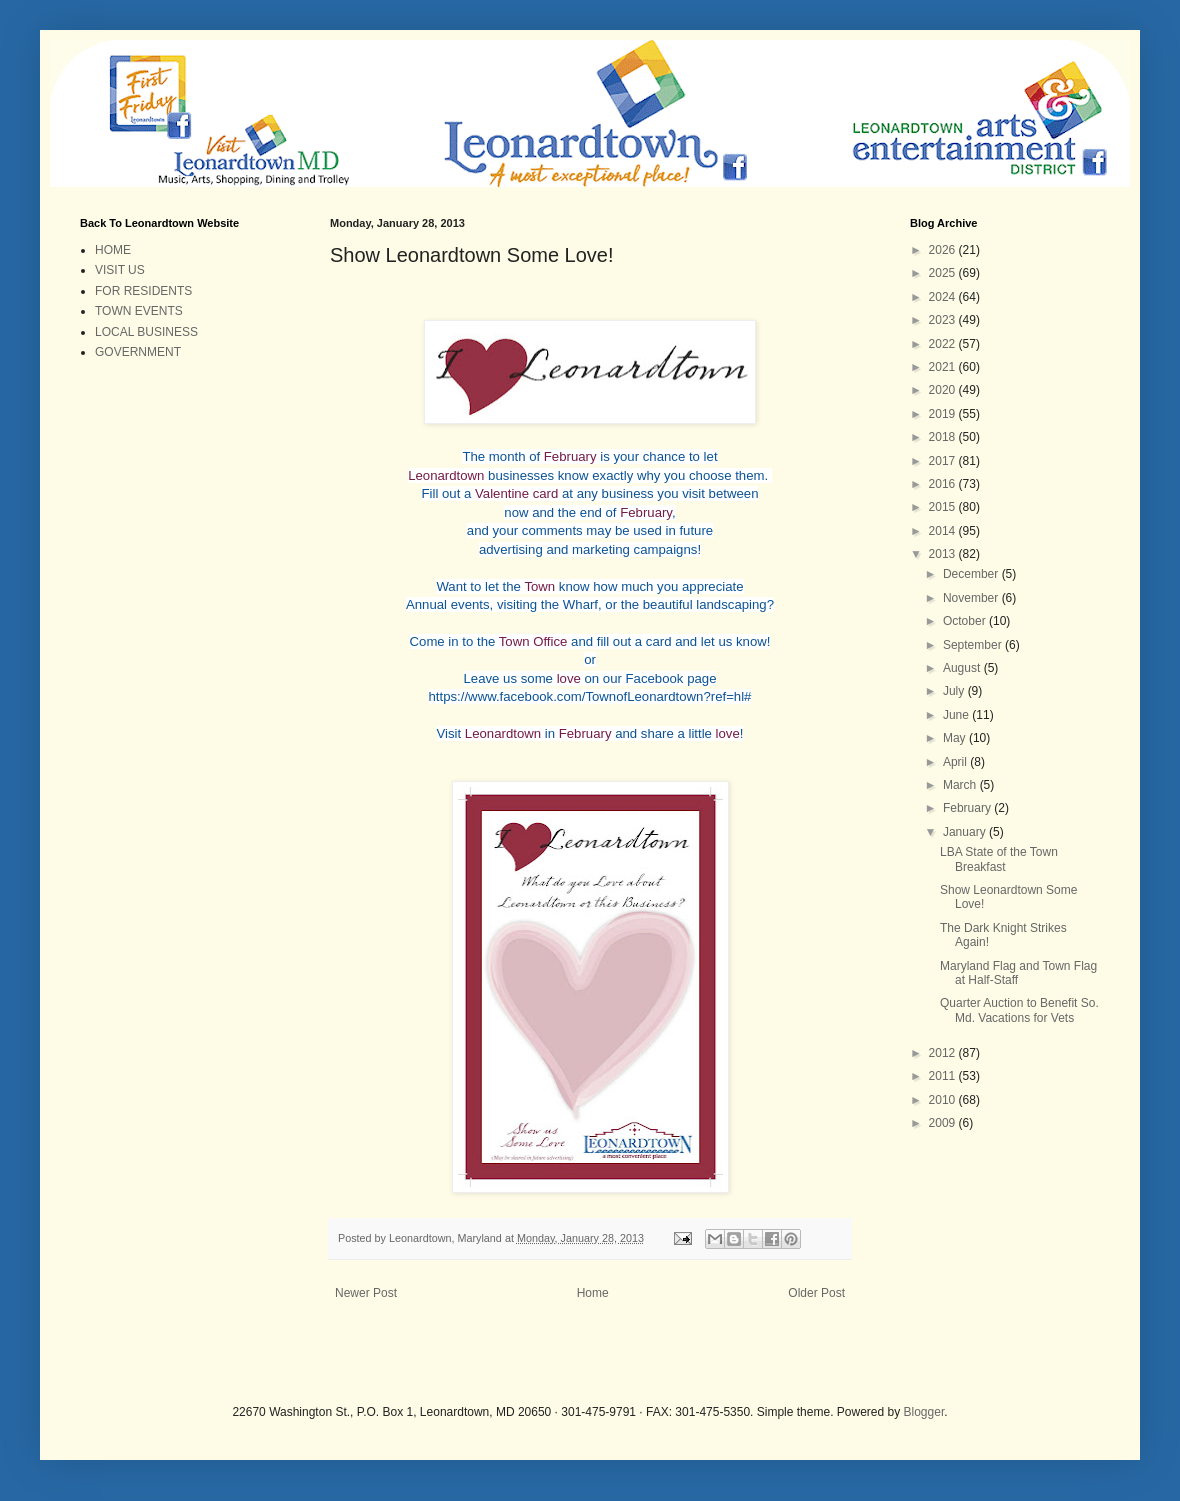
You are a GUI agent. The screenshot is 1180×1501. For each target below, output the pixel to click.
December (972, 574)
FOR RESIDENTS (143, 291)
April (956, 762)
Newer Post (366, 1293)
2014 (944, 531)
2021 (944, 367)
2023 (944, 320)
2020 (944, 390)
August (963, 668)
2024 (944, 297)
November (972, 598)
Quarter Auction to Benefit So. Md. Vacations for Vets (1019, 1010)
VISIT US (120, 270)
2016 (944, 484)
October (966, 621)
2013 (944, 554)
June (957, 715)
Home (593, 1293)
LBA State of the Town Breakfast (999, 859)
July (955, 691)
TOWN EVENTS (139, 311)
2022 (944, 344)
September (974, 645)
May (956, 738)
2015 (944, 507)
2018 (944, 437)
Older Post (816, 1293)
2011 (944, 1076)
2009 (944, 1123)
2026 (944, 250)
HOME (113, 250)
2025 (944, 273)
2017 (944, 461)
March (961, 785)
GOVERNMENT (138, 352)
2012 (944, 1053)
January (966, 832)
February (968, 808)
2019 (944, 414)
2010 (944, 1100)
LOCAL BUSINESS (146, 332)
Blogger (924, 1412)
